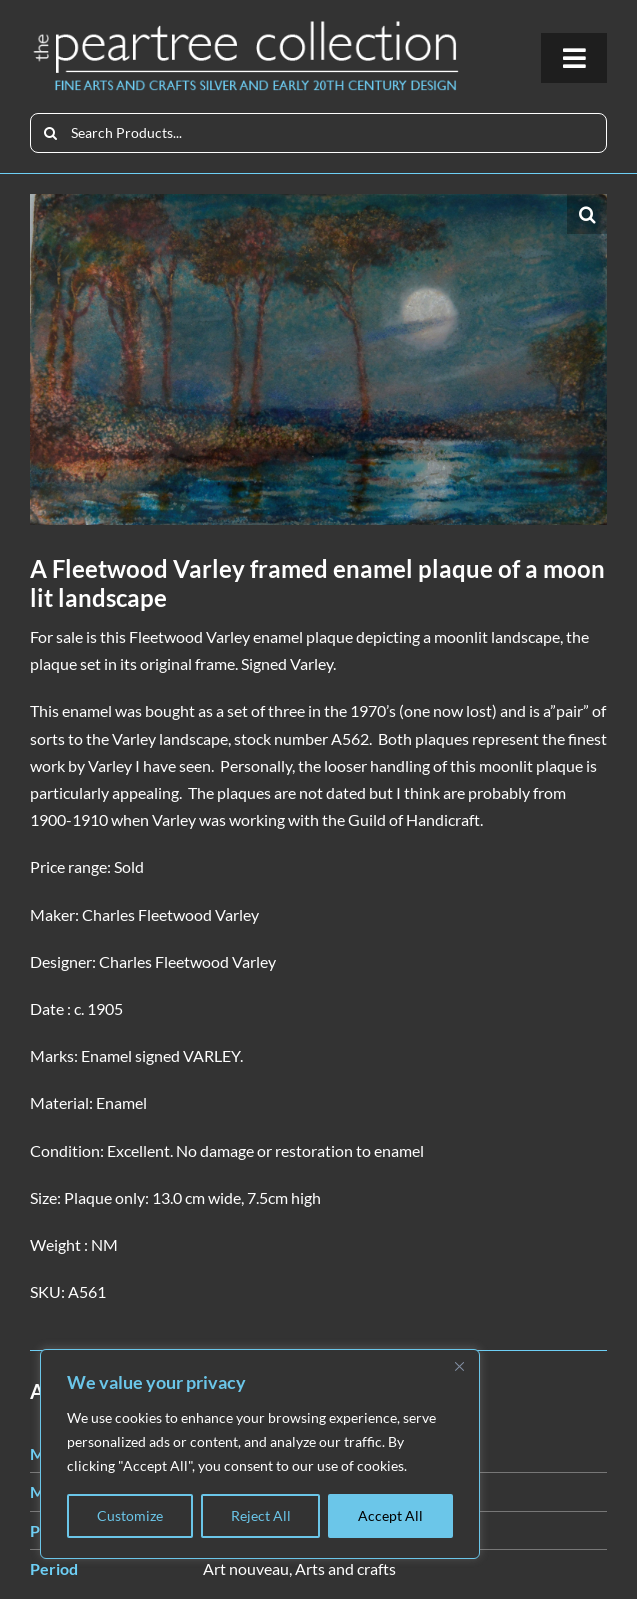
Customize (130, 1515)
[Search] (50, 133)
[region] (260, 1454)
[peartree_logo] (246, 25)
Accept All (390, 1515)
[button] (587, 214)
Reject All (261, 1515)
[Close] (459, 1366)
